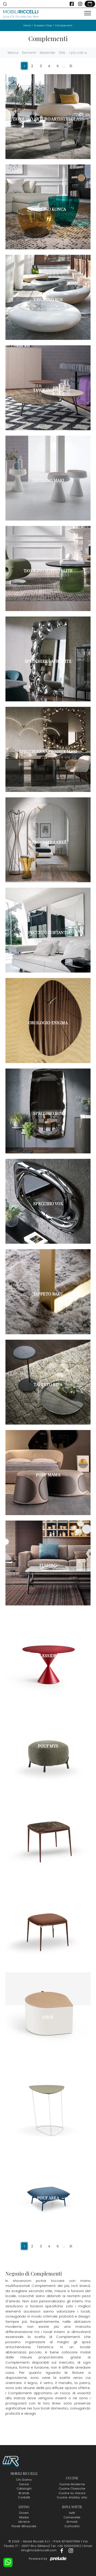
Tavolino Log (48, 390)
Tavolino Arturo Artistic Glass (48, 118)
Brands (24, 2493)
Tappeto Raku (48, 1293)
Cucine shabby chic (72, 2497)
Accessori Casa (43, 25)
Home (27, 25)
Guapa (48, 2107)
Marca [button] (13, 52)
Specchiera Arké (47, 842)
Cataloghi (24, 2488)
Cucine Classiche (72, 2488)
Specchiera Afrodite (48, 661)
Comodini (71, 2526)
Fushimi (48, 1565)
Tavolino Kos (48, 299)
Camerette (72, 2517)
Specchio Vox (48, 1203)
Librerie (24, 2521)
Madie (24, 2517)
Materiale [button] (47, 52)
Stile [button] (62, 52)
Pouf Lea (48, 1926)
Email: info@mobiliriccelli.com (56, 2548)
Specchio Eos (48, 1113)
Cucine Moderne (72, 2484)
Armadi (72, 2521)
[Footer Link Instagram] (71, 2550)
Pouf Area (48, 2197)
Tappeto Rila (48, 1384)
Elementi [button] (29, 52)
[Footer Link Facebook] (62, 2550)
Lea (48, 1836)
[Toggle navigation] (87, 13)
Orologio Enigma (48, 1022)
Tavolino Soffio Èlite (48, 570)
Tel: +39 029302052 (66, 2546)
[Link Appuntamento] (90, 4)
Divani (24, 2513)
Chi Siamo (24, 2480)
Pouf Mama (48, 1474)
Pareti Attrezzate (24, 2526)
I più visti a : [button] (79, 52)
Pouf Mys (48, 1745)
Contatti (24, 2497)
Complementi (64, 25)
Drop (48, 2017)
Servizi (24, 2484)
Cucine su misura (72, 2493)
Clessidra (48, 1655)
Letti (72, 2513)
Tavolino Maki (48, 480)
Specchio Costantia (48, 932)
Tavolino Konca (48, 209)
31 (70, 66)
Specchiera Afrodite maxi (48, 751)
